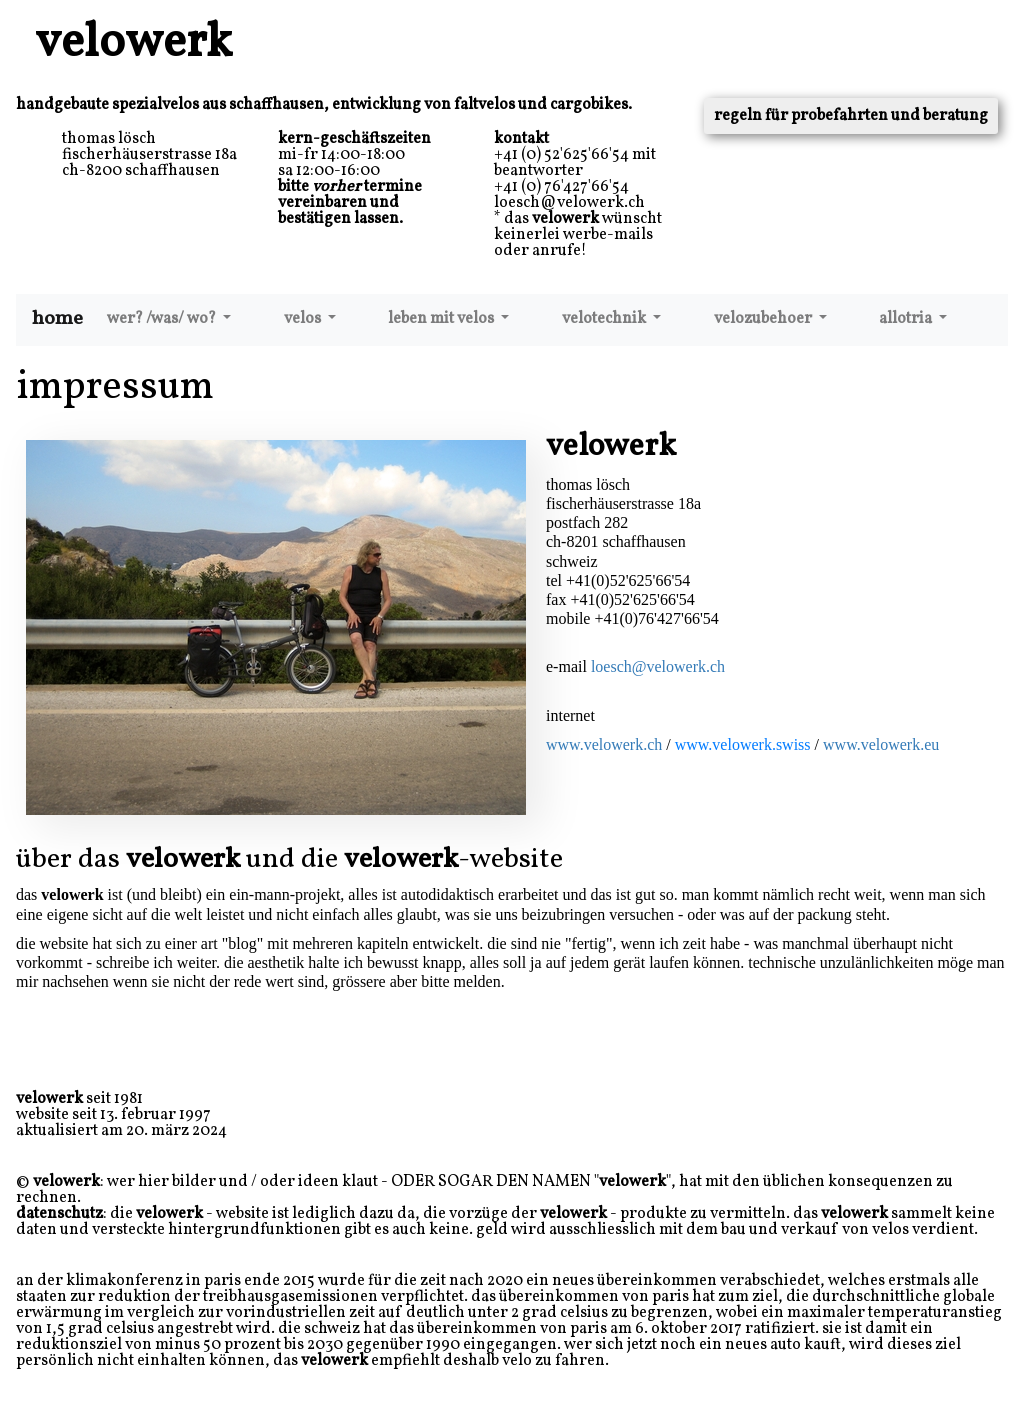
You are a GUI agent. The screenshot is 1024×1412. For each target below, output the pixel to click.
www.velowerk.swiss (743, 744)
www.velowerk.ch (604, 744)
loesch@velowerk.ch (658, 666)
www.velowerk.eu (881, 744)
